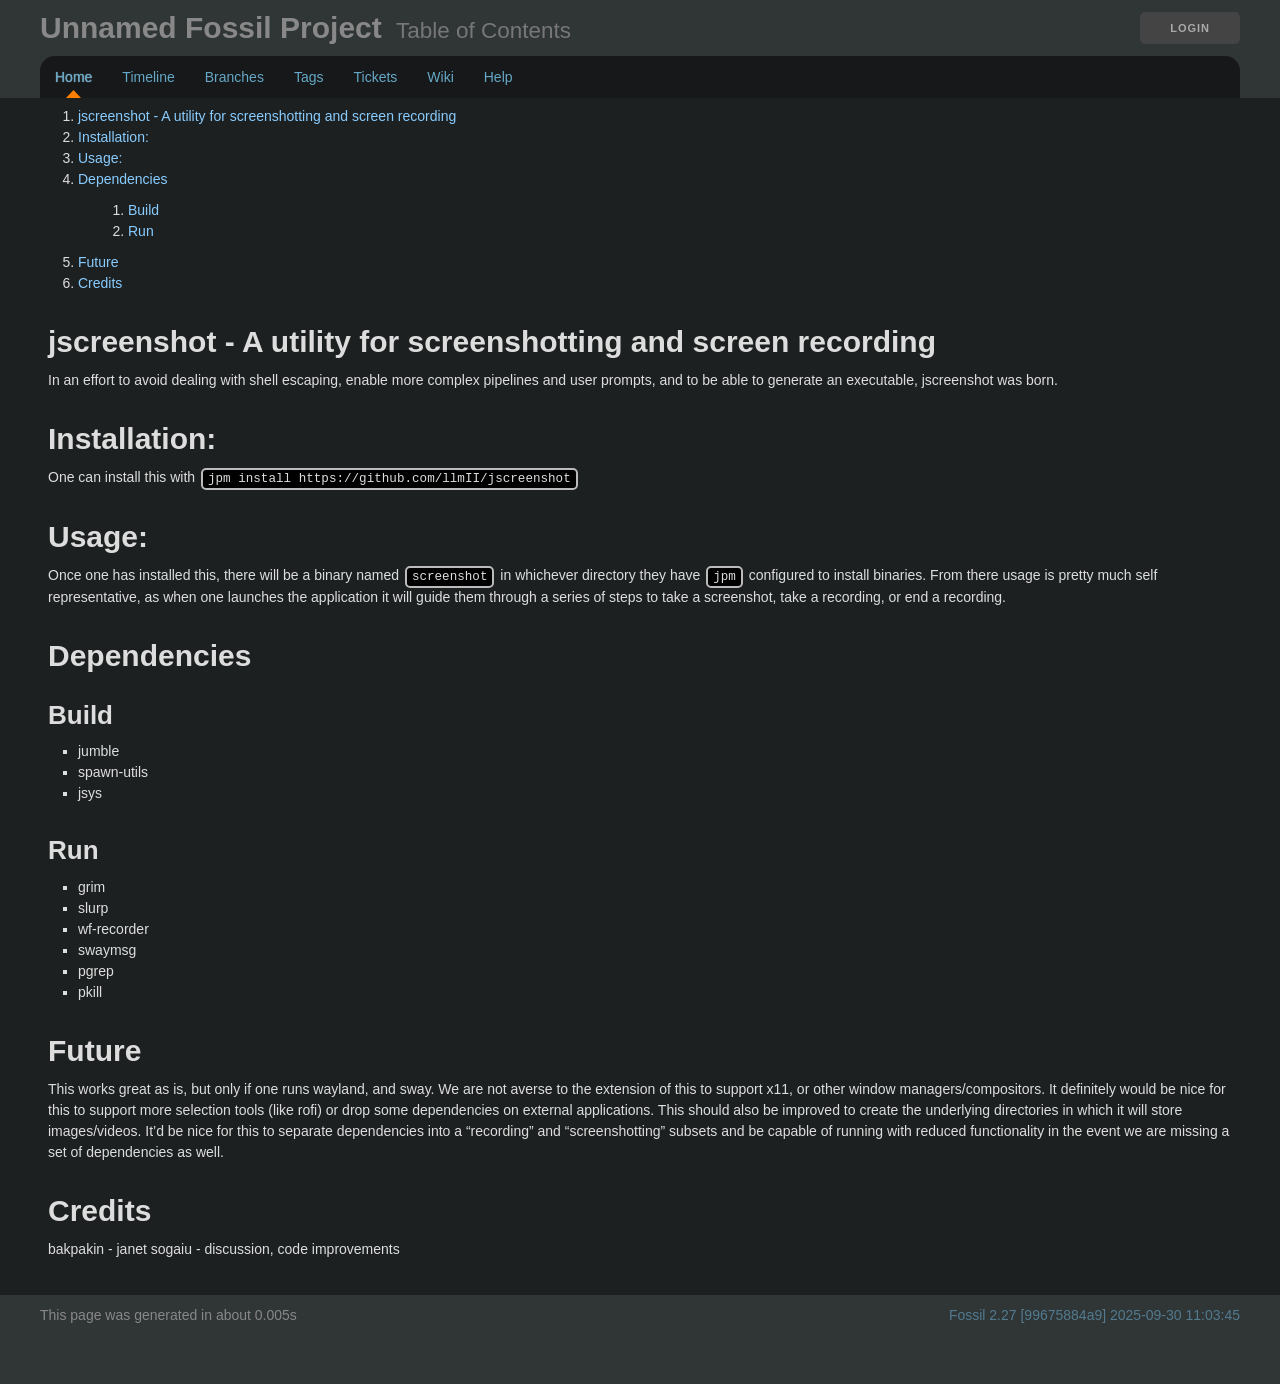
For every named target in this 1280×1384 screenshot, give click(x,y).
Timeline (148, 77)
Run (141, 231)
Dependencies (123, 179)
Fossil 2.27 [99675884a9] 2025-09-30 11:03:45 (1094, 1313)
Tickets (375, 77)
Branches (234, 77)
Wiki (440, 77)
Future (98, 262)
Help (498, 77)
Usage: (100, 158)
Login (1190, 28)
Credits (100, 283)
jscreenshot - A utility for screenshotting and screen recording (267, 116)
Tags (309, 77)
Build (143, 210)
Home (73, 77)
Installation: (113, 137)
